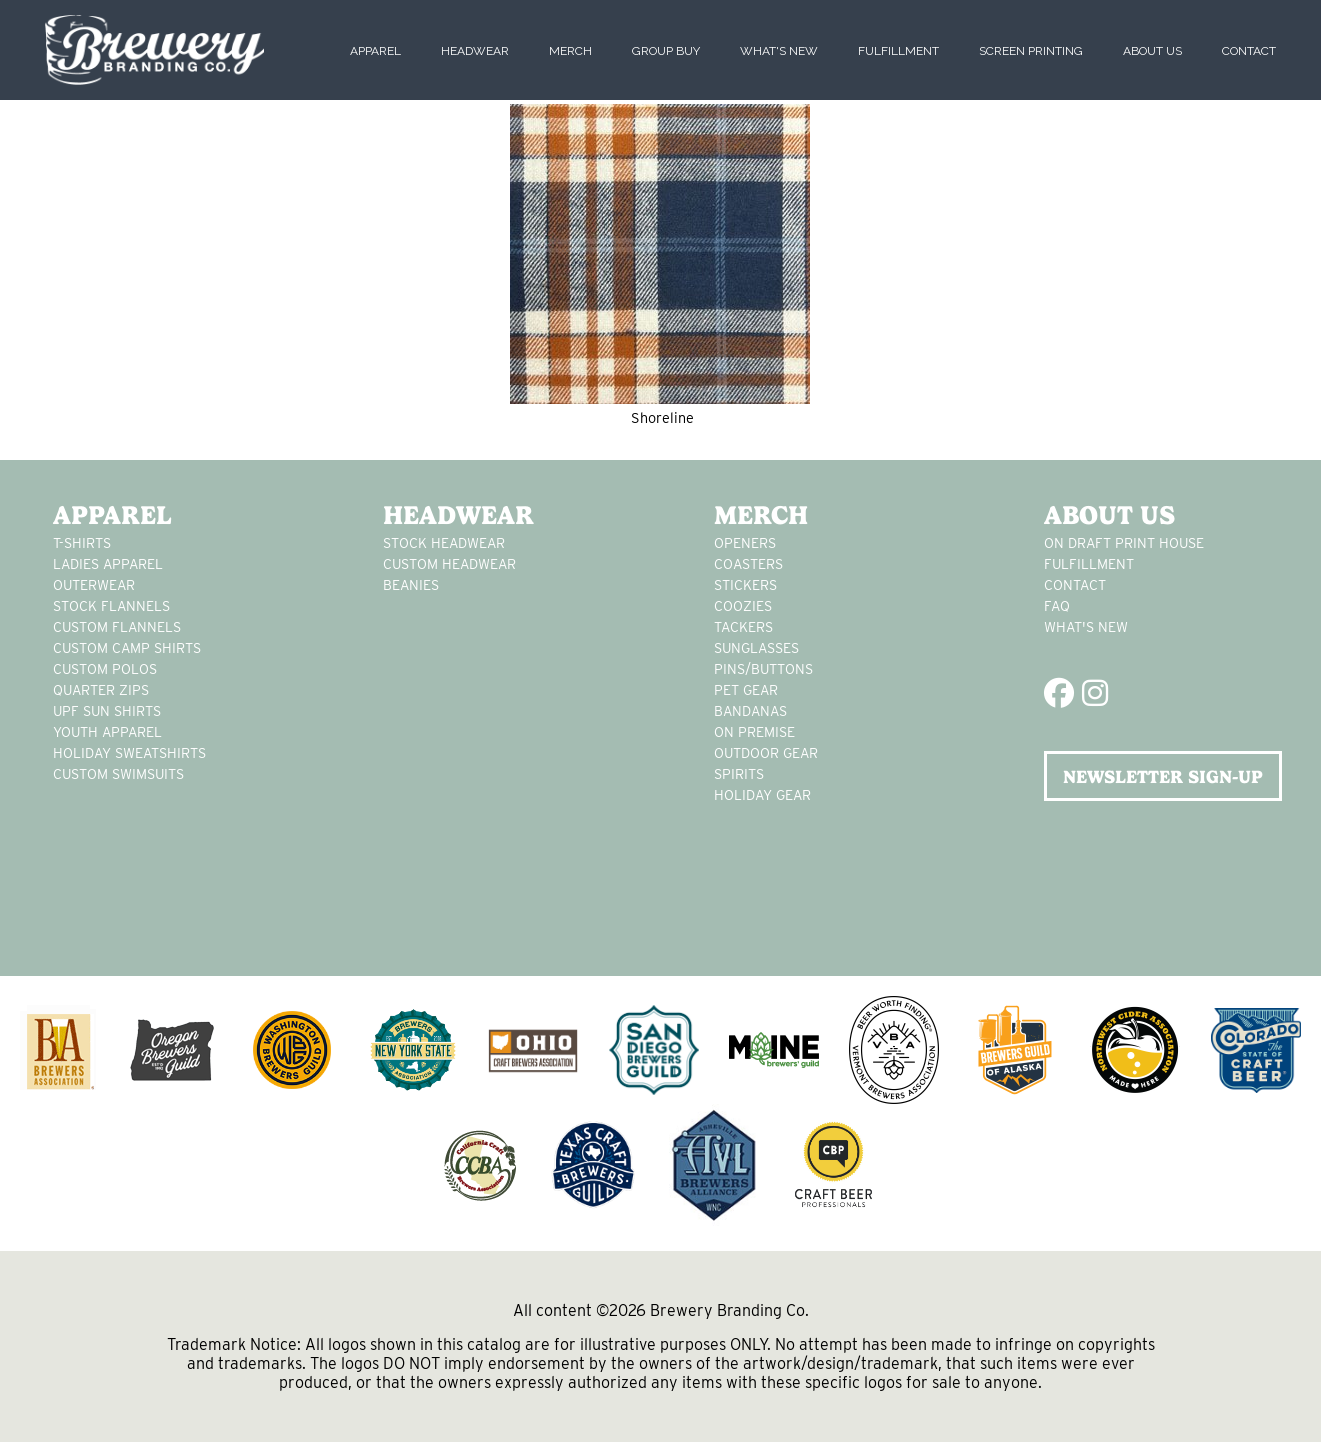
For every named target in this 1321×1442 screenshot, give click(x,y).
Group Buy (666, 51)
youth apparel (107, 732)
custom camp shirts (127, 648)
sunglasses (756, 648)
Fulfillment (898, 51)
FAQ (1057, 606)
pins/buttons (763, 669)
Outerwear (94, 585)
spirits (739, 774)
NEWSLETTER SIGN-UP (1163, 776)
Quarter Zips (101, 690)
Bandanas (750, 711)
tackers (743, 627)
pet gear (746, 690)
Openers (745, 543)
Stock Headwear (444, 543)
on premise (754, 732)
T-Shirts (82, 543)
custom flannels (117, 627)
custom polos (105, 669)
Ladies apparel (108, 564)
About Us (1152, 51)
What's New (779, 51)
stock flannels (111, 606)
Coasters (748, 564)
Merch (570, 51)
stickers (745, 585)
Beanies (411, 585)
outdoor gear (766, 753)
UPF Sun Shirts (107, 711)
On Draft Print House (1124, 543)
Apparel (375, 51)
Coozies (743, 606)
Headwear (475, 51)
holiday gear (762, 795)
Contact (1249, 51)
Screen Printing (1031, 51)
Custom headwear (449, 564)
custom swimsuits (118, 774)
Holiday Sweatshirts (129, 753)
